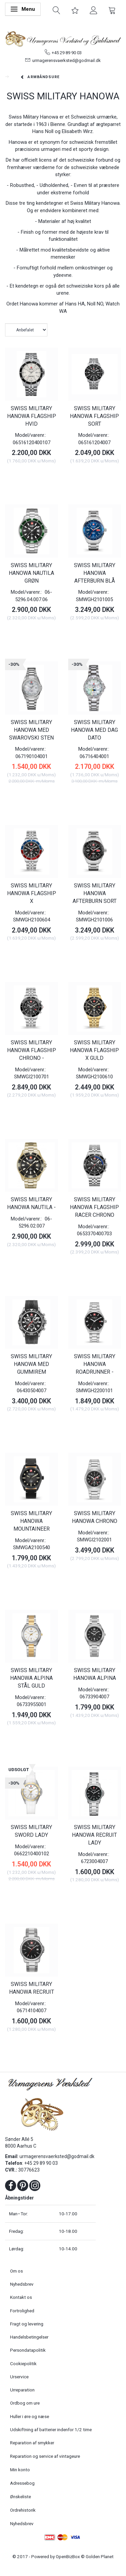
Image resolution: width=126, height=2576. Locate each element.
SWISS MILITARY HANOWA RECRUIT (31, 1988)
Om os (16, 2271)
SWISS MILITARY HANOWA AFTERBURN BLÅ (94, 573)
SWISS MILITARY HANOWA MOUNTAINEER (31, 1521)
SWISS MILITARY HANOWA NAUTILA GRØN (31, 573)
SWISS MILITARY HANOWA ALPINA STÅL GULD (31, 1678)
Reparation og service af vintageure (45, 2456)
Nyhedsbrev (22, 2284)
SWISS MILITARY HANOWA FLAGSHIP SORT (94, 416)
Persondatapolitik (28, 2350)
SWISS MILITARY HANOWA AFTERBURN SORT (95, 893)
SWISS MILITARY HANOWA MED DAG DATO (94, 730)
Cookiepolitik (23, 2363)
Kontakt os (21, 2297)
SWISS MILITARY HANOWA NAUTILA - (31, 1203)
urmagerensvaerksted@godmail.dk (66, 60)
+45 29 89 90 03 (67, 52)
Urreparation (22, 2389)
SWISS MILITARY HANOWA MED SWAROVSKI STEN (31, 730)
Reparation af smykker (32, 2442)
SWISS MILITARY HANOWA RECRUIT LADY (94, 1835)
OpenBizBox (68, 2556)
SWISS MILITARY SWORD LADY (31, 1831)
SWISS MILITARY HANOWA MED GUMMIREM (31, 1364)
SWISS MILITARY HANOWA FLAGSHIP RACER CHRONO (94, 1207)
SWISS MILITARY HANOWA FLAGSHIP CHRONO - (31, 1050)
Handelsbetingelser (29, 2337)
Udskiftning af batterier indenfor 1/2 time (51, 2429)
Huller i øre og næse (29, 2416)
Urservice (19, 2376)
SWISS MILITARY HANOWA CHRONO (94, 1517)
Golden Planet (100, 2556)
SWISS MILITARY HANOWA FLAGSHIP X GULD (94, 1050)
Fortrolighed (22, 2310)
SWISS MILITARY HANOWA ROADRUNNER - (94, 1364)
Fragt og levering (26, 2323)
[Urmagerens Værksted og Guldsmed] (63, 38)
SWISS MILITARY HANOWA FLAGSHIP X (31, 893)
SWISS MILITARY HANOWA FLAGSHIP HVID (31, 416)
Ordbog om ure (25, 2403)
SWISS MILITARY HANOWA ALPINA (94, 1674)
